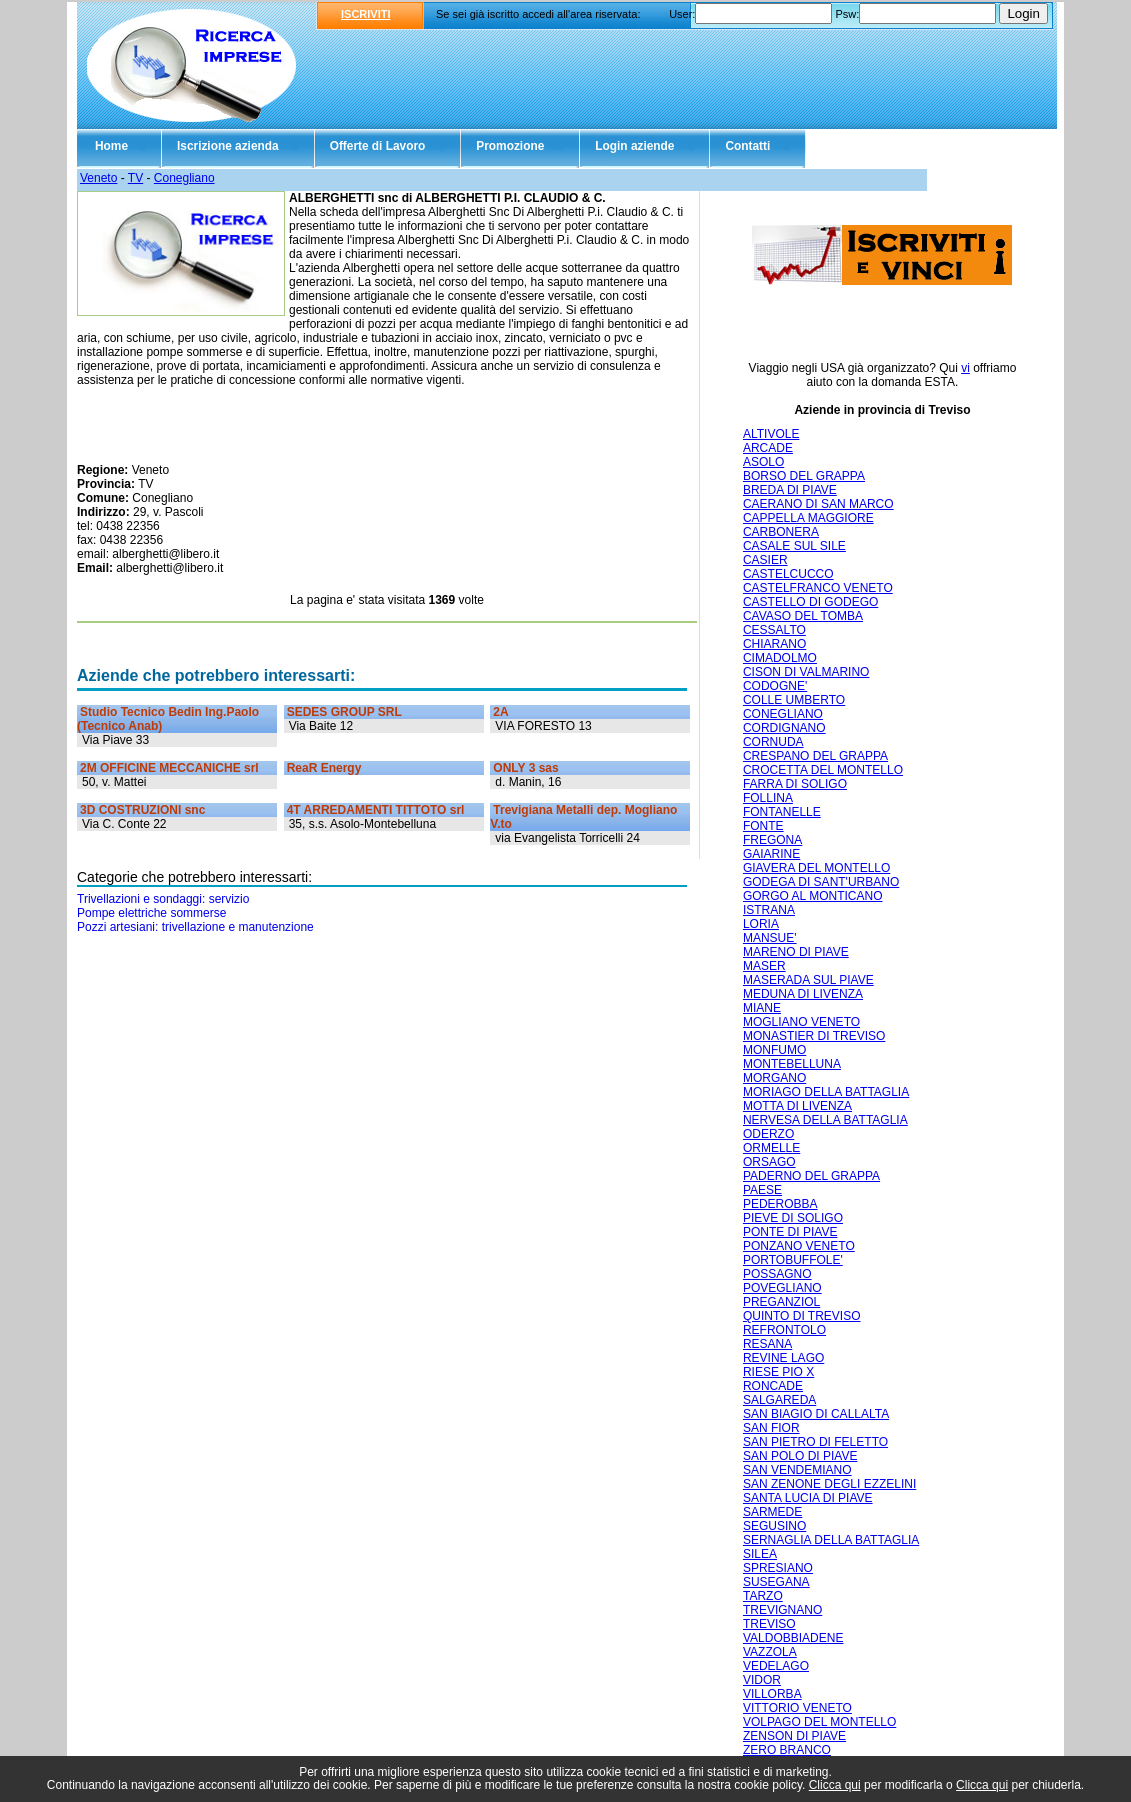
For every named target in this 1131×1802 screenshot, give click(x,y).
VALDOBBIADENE (793, 1638)
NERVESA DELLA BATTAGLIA (825, 1120)
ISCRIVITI (366, 14)
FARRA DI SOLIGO (795, 784)
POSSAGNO (777, 1274)
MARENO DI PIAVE (796, 952)
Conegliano (184, 178)
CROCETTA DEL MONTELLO (823, 770)
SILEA (760, 1554)
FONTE (763, 826)
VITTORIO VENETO (797, 1708)
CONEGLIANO (783, 714)
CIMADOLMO (780, 658)
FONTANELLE (782, 812)
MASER (764, 966)
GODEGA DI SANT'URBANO (821, 882)
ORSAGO (769, 1162)
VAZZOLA (770, 1652)
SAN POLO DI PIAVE (800, 1456)
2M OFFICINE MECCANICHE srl (169, 768)
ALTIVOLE (771, 434)
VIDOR (762, 1680)
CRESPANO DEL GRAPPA (815, 756)
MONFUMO (774, 1050)
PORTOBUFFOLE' (793, 1260)
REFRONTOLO (784, 1330)
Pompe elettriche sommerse (151, 913)
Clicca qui (835, 1785)
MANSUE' (770, 938)
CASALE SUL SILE (794, 546)
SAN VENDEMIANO (797, 1470)
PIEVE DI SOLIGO (793, 1218)
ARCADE (768, 448)
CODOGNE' (775, 686)
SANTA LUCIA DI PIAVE (808, 1498)
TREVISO (769, 1624)
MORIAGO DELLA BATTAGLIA (826, 1092)
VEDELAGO (776, 1666)
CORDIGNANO (784, 728)
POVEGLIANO (782, 1288)
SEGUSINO (774, 1526)
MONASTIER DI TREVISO (814, 1036)
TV (135, 178)
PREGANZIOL (781, 1302)
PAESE (762, 1190)
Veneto (98, 178)
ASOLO (763, 462)
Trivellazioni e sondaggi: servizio (163, 899)
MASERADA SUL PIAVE (808, 980)
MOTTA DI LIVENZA (797, 1106)
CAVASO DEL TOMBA (803, 616)
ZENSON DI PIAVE (794, 1736)
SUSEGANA (776, 1582)
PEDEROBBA (780, 1204)
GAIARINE (771, 854)
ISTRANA (769, 910)
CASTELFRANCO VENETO (818, 588)
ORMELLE (771, 1148)
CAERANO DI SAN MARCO (818, 504)
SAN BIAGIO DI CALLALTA (816, 1414)
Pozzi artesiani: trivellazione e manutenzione (195, 927)
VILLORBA (772, 1694)
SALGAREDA (779, 1400)
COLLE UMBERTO (794, 700)
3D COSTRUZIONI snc (142, 810)
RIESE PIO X (778, 1372)
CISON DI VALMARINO (806, 672)
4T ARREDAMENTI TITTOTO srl (376, 810)
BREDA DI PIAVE (790, 490)
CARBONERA (781, 532)
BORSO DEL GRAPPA (804, 476)
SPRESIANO (778, 1568)
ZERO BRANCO (787, 1750)
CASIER (765, 560)
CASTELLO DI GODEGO (810, 602)
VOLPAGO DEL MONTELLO (819, 1722)
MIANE (762, 1008)
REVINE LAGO (783, 1358)
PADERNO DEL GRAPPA (811, 1176)
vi (965, 368)
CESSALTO (774, 630)
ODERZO (768, 1134)
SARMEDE (772, 1512)
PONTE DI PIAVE (790, 1232)
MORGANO (774, 1078)
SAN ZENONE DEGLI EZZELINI (829, 1484)
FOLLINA (768, 798)
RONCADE (773, 1386)
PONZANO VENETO (799, 1246)
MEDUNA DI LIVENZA (803, 994)
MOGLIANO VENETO (801, 1022)
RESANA (767, 1344)
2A (500, 712)
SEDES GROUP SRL (344, 712)
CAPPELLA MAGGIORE (808, 518)
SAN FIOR (771, 1428)
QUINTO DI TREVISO (802, 1316)
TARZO (763, 1596)
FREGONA (772, 840)
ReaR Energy (324, 768)
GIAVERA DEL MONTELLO (816, 868)
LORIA (761, 924)
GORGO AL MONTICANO (813, 896)
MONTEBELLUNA (792, 1064)
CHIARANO (774, 644)
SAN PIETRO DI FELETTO (815, 1442)
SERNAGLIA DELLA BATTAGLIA (831, 1540)
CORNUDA (773, 742)
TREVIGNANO (782, 1610)
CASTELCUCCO (788, 574)
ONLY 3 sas (525, 768)
